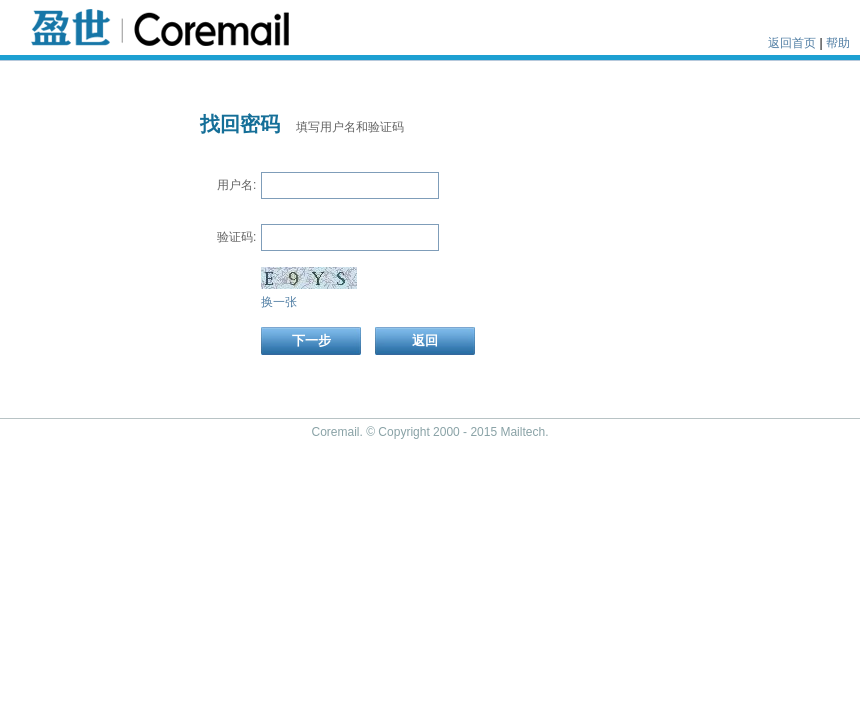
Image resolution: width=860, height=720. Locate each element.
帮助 (838, 43)
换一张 (279, 302)
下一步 (311, 340)
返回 (425, 340)
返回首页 (792, 43)
